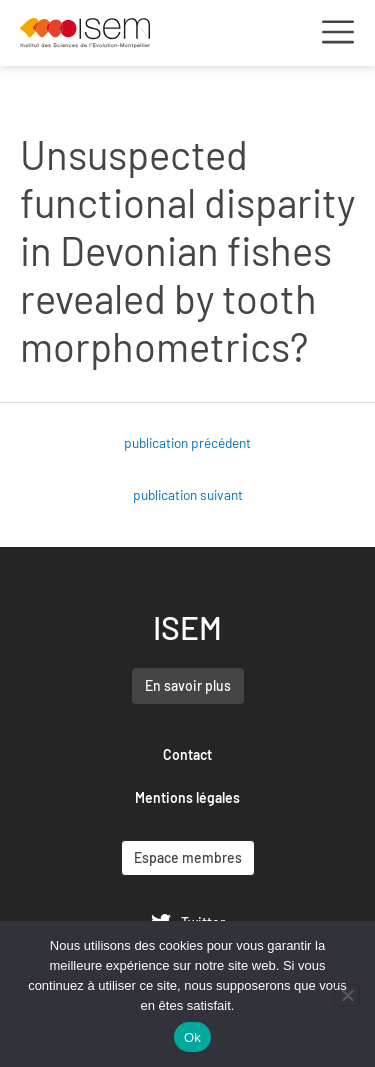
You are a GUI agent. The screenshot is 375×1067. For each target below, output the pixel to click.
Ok (192, 1037)
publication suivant (188, 494)
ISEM (187, 627)
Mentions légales (187, 797)
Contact (187, 754)
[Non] (347, 995)
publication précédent (187, 442)
